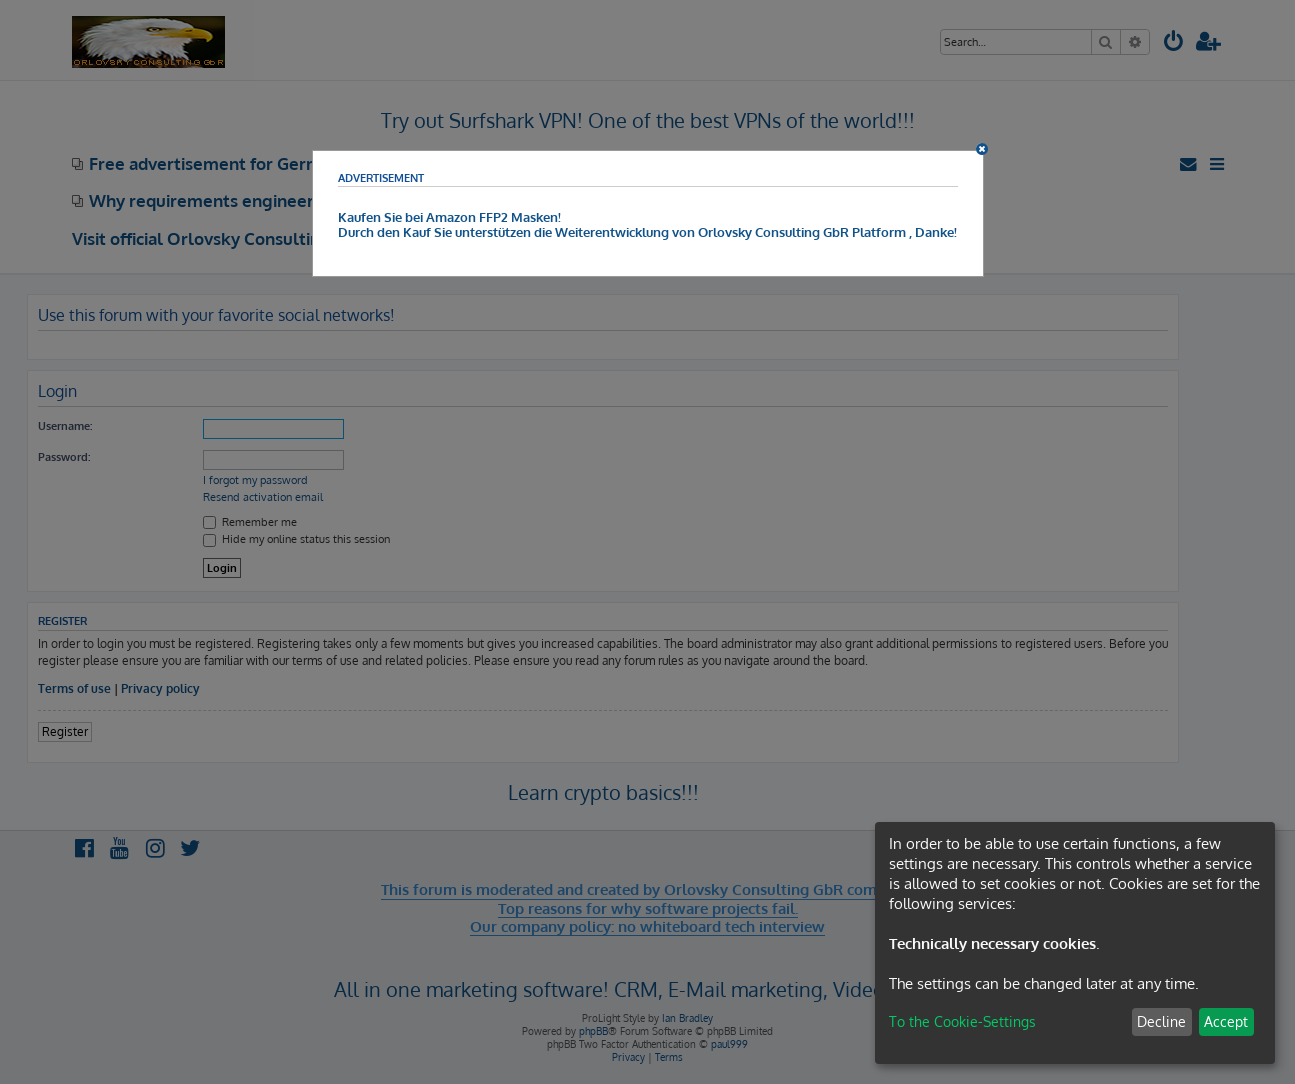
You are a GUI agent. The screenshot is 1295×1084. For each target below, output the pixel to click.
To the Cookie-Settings (962, 1021)
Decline (1161, 1021)
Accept (1226, 1021)
